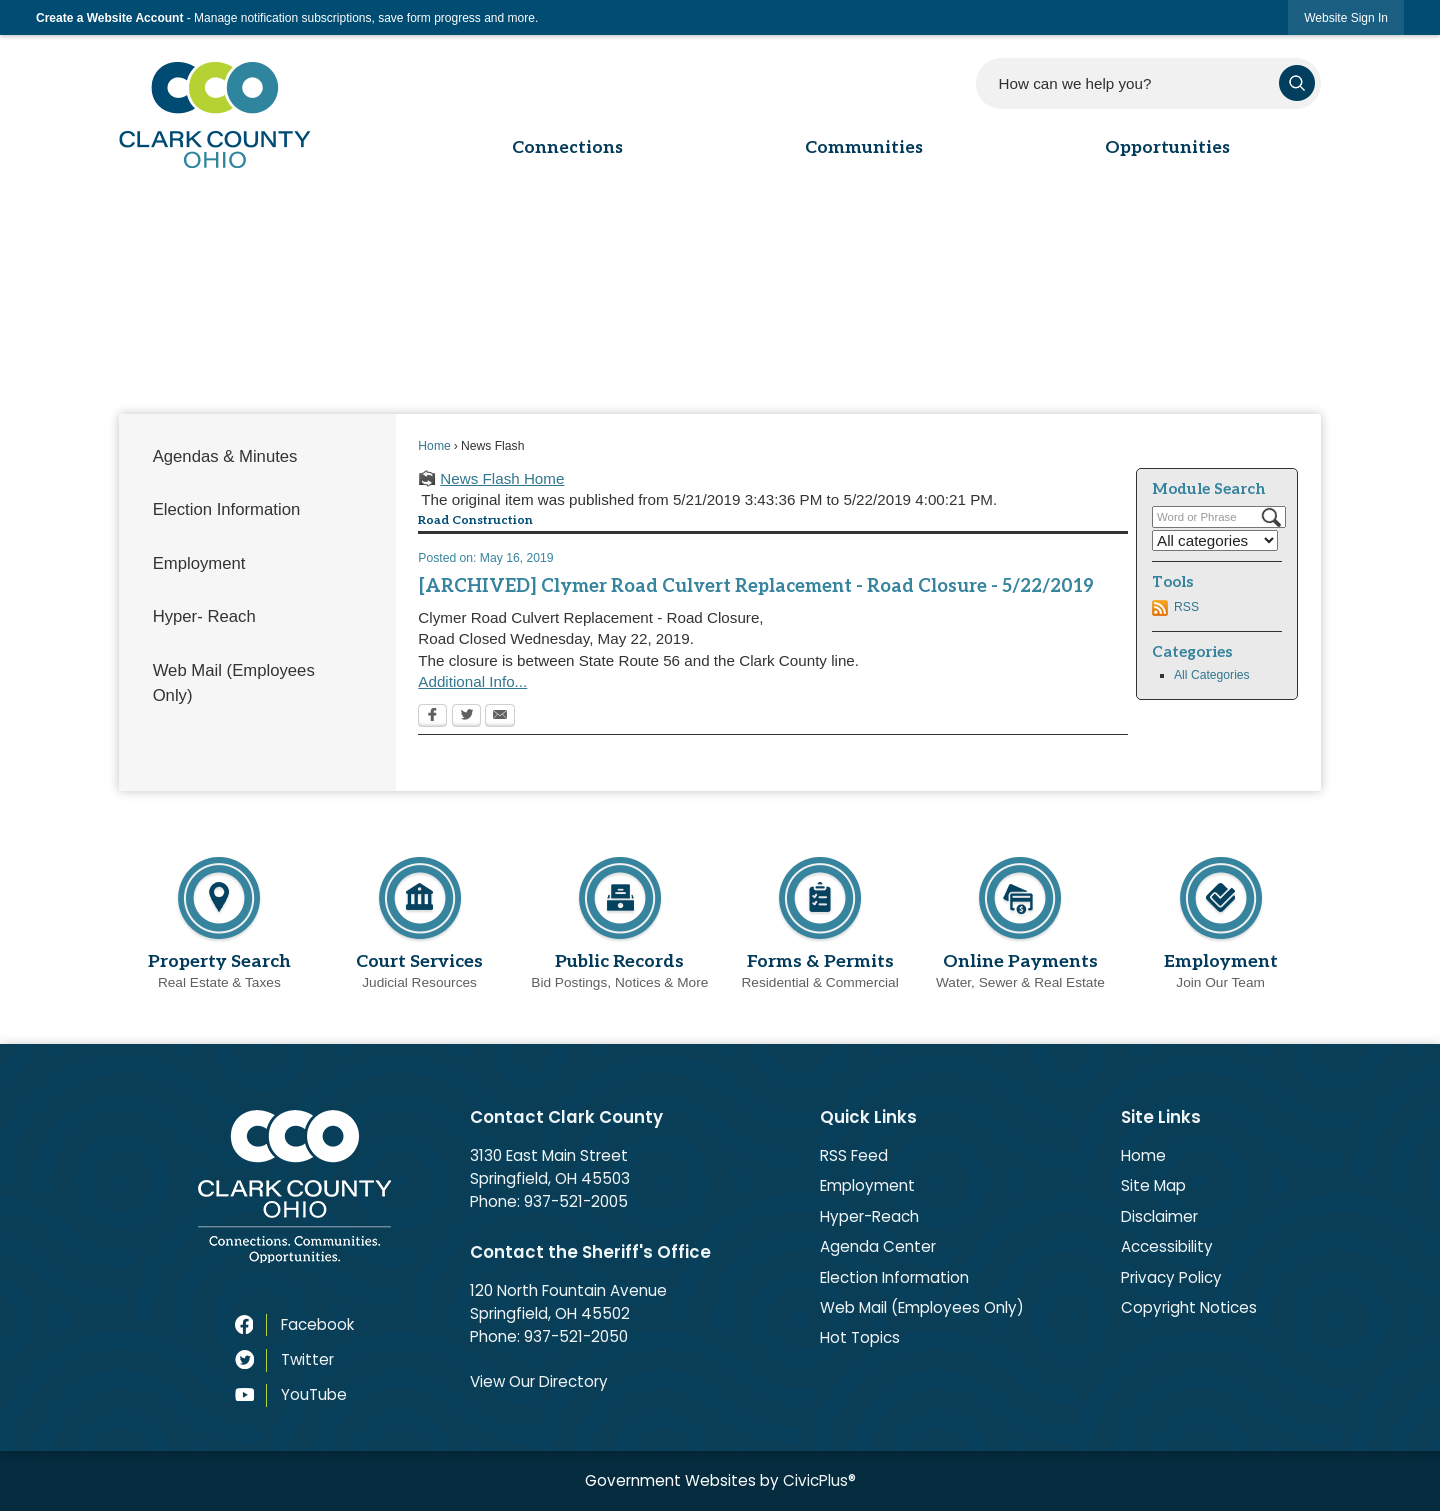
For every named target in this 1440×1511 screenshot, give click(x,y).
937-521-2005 (576, 1201)
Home (434, 446)
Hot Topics (860, 1337)
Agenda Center (878, 1246)
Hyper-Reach (869, 1216)
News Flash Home (502, 478)
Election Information (227, 509)
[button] (1297, 83)
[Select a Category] (1215, 540)
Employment (199, 563)
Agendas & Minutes (225, 456)
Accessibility (1167, 1246)
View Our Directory (539, 1381)
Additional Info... (472, 681)
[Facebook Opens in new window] (432, 717)
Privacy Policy (1171, 1277)
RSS (1186, 607)
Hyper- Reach (204, 616)
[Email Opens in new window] (500, 717)
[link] (1346, 17)
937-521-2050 (576, 1336)
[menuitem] (257, 456)
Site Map (1153, 1185)
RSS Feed (854, 1155)
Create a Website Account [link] (109, 18)
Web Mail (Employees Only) (234, 683)
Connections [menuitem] (567, 147)
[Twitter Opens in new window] (466, 717)
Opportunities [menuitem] (1167, 147)
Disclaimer (1159, 1216)
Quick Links (868, 1117)
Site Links (1161, 1117)
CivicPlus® (819, 1480)
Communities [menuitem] (864, 147)
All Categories (1212, 675)
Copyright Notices (1189, 1307)
